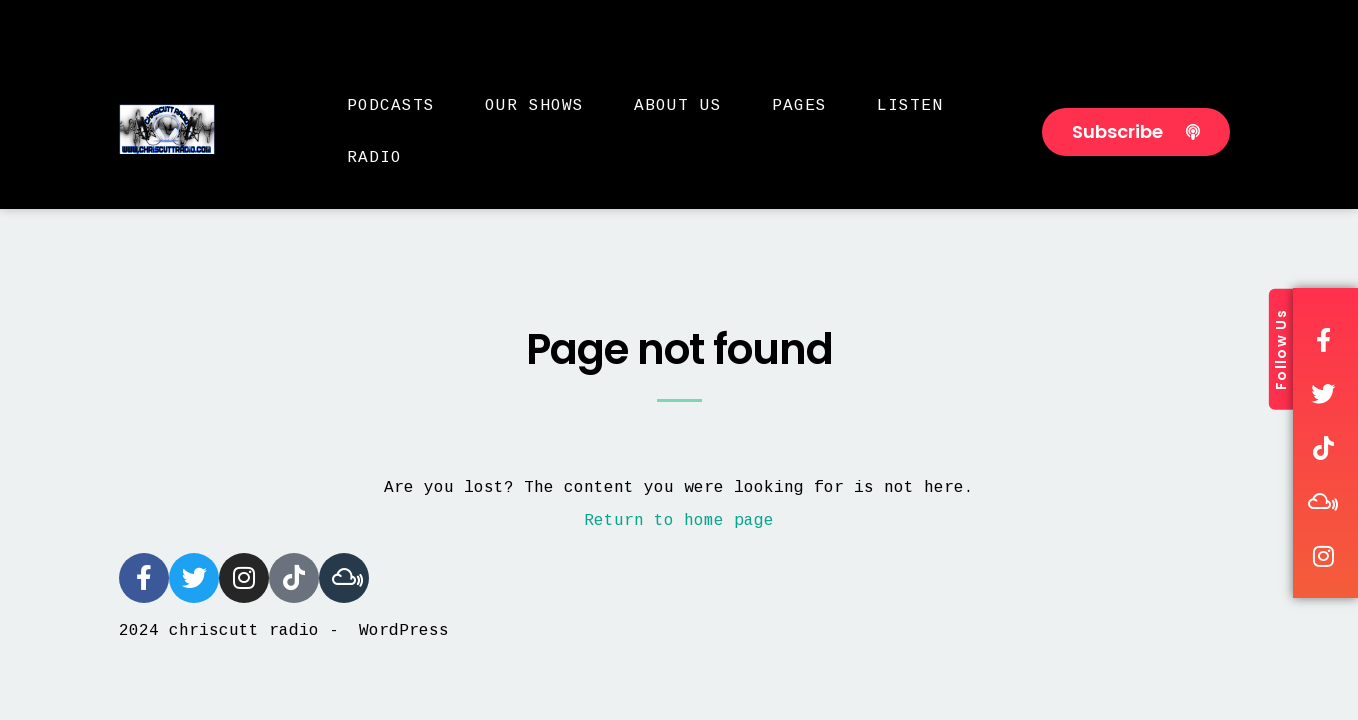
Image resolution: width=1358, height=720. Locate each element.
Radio (374, 158)
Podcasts (391, 106)
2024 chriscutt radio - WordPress (284, 631)
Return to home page (679, 521)
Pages (799, 106)
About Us (678, 106)
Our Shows (534, 106)
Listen (910, 106)
